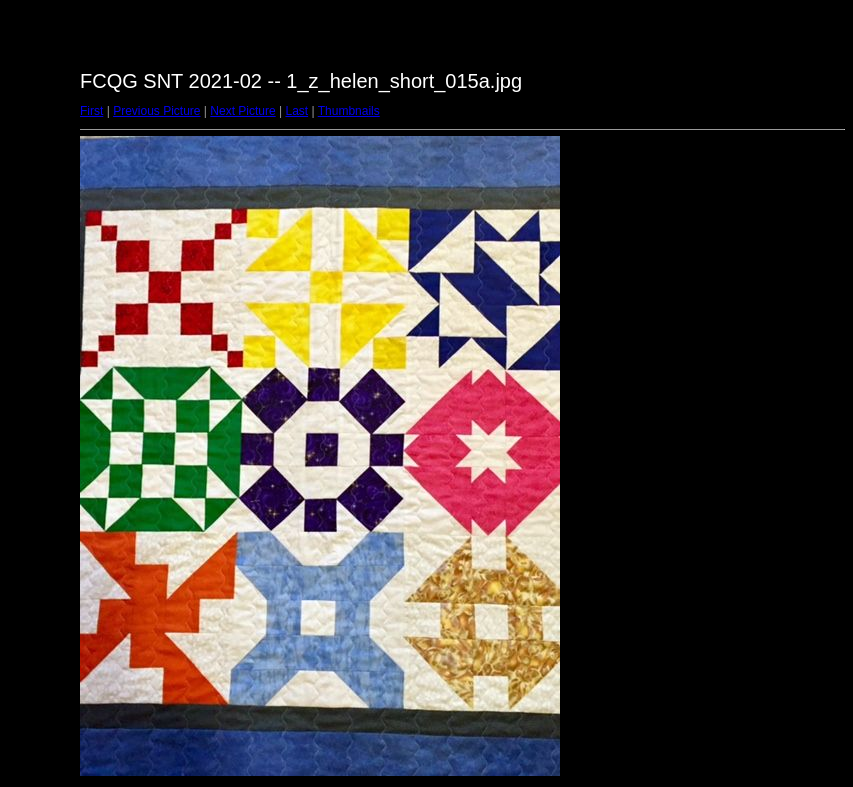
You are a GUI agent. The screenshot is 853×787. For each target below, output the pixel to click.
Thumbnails (349, 111)
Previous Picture (156, 111)
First (91, 111)
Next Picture (242, 111)
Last (296, 111)
